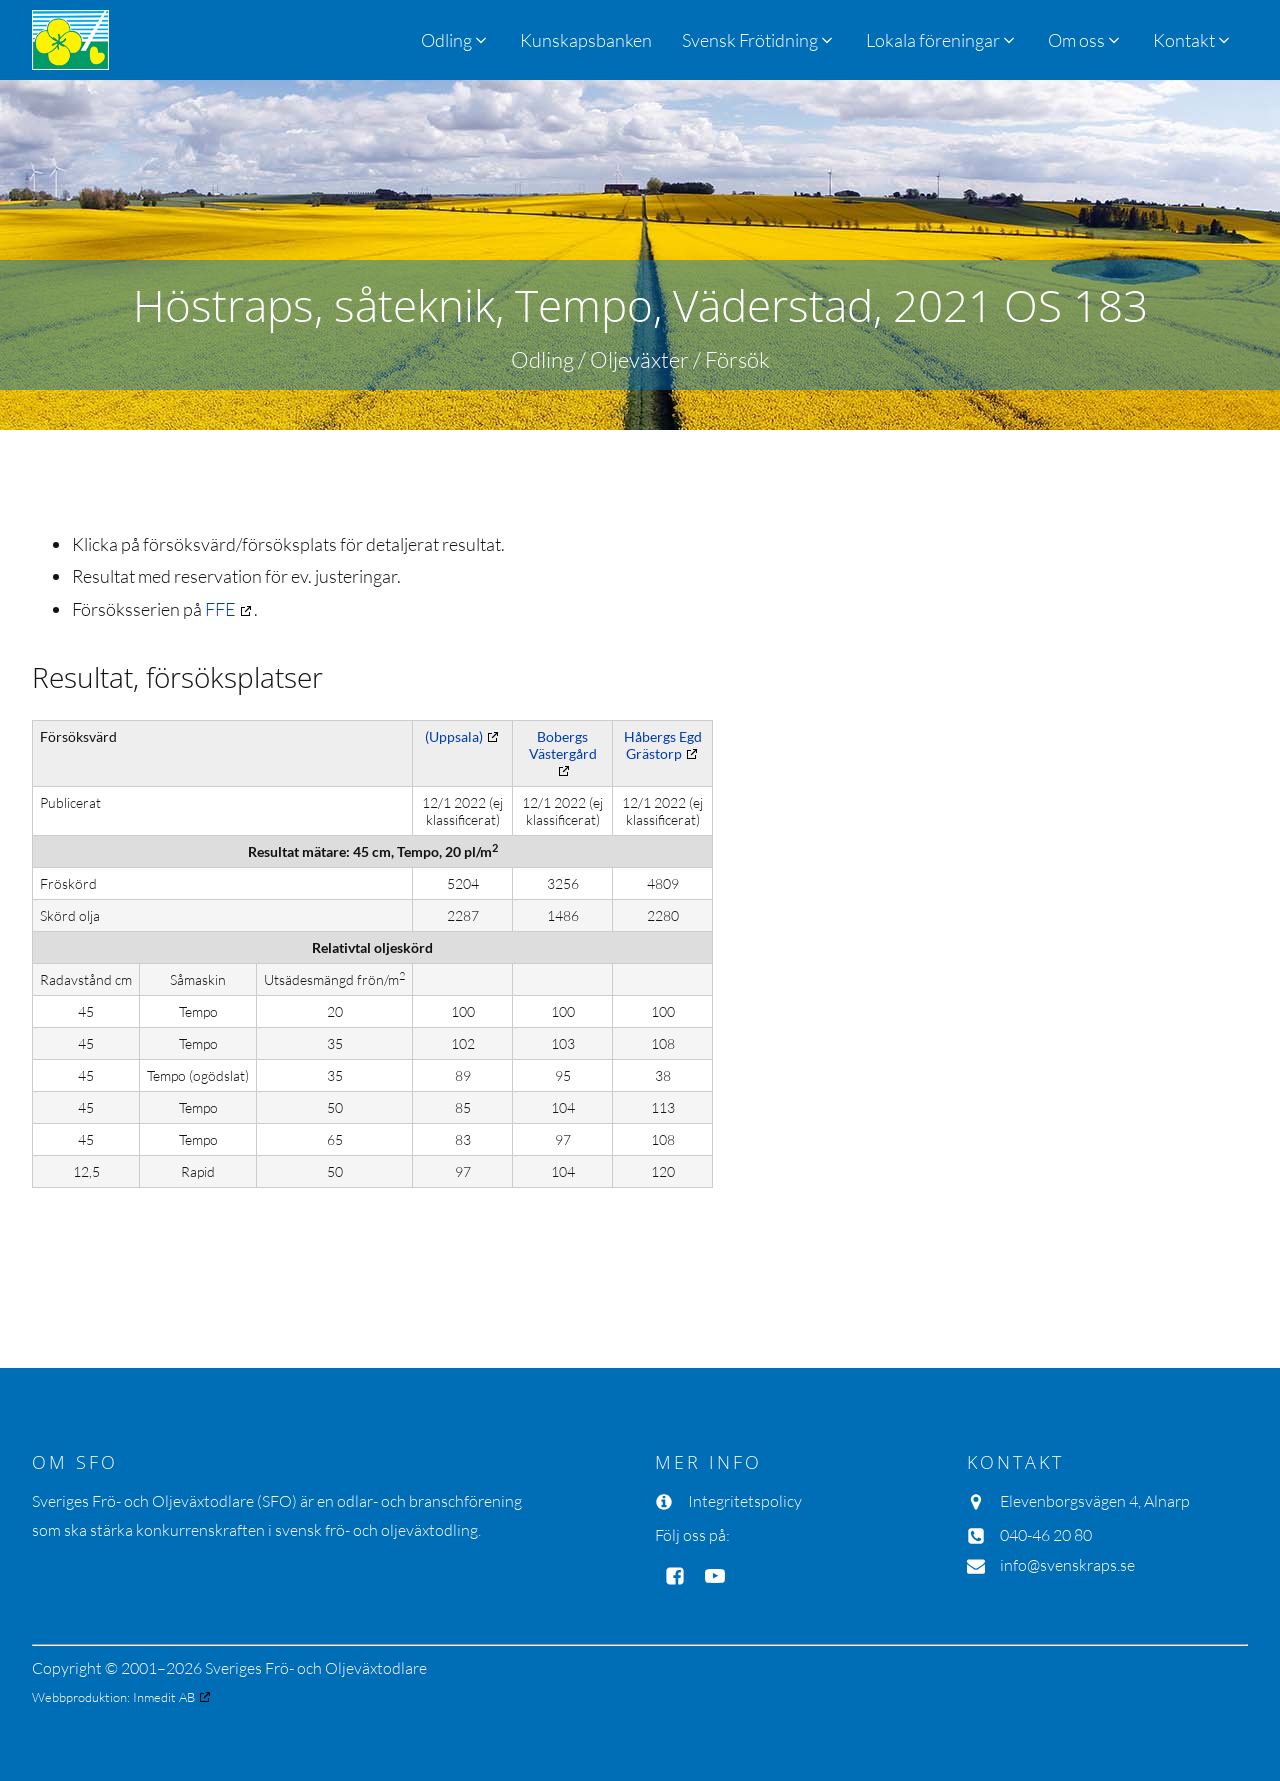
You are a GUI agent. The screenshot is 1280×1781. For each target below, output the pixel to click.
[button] (759, 40)
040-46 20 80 (1046, 1535)
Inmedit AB (164, 1697)
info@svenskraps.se (1067, 1565)
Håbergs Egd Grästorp (663, 745)
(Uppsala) (454, 736)
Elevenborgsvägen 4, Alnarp (1095, 1501)
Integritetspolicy (745, 1501)
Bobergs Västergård (563, 745)
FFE (220, 609)
